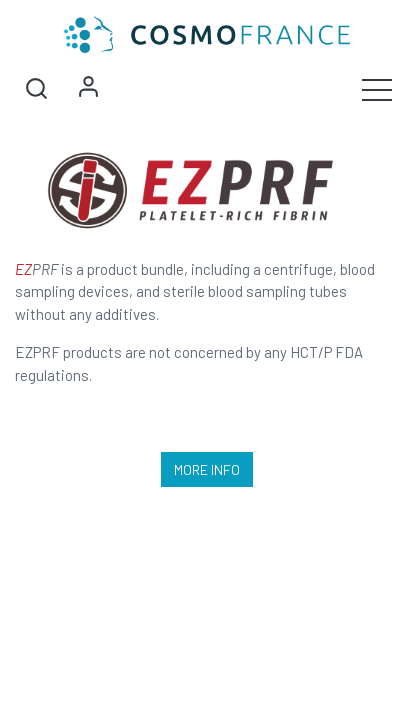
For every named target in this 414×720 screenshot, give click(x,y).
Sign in (88, 89)
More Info (207, 469)
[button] (36, 89)
